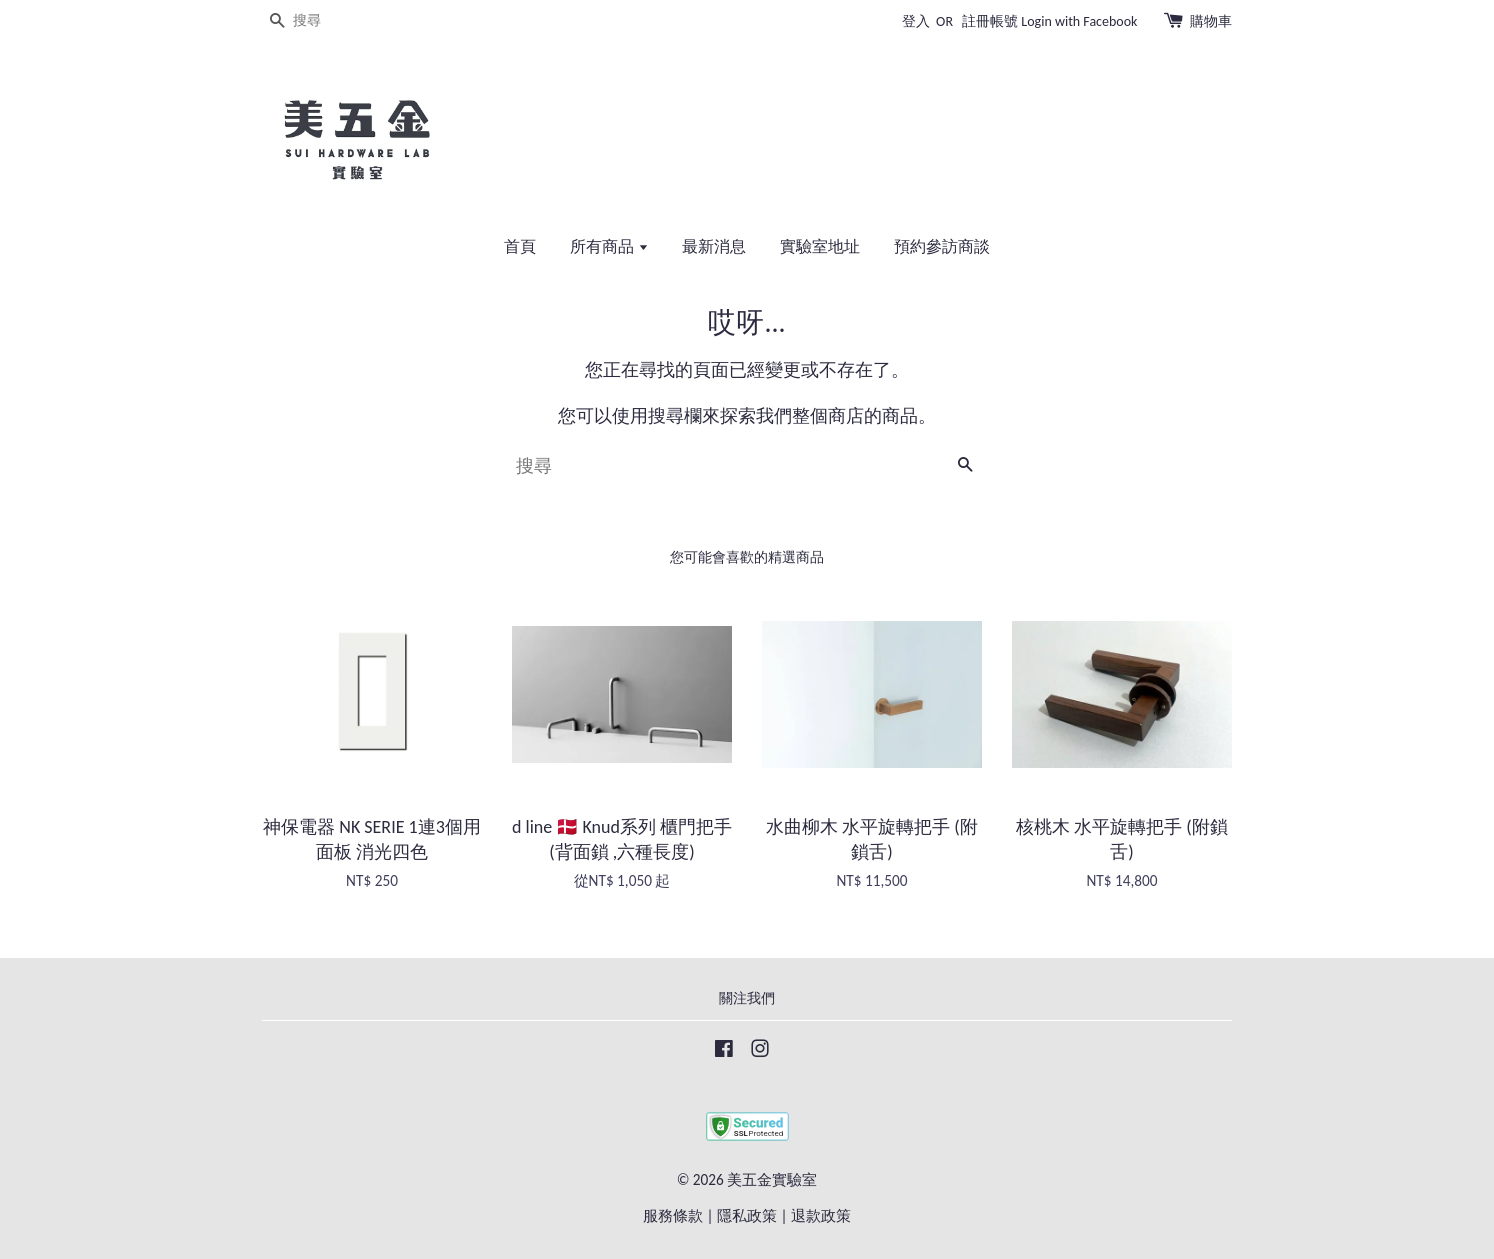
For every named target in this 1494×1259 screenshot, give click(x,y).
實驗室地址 (820, 246)
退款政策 (821, 1215)
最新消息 (714, 246)
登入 (916, 21)
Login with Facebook (1079, 21)
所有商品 (609, 246)
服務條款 (673, 1215)
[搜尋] (322, 21)
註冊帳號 (990, 21)
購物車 (1211, 21)
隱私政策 (747, 1215)
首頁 (520, 246)
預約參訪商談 (942, 246)
